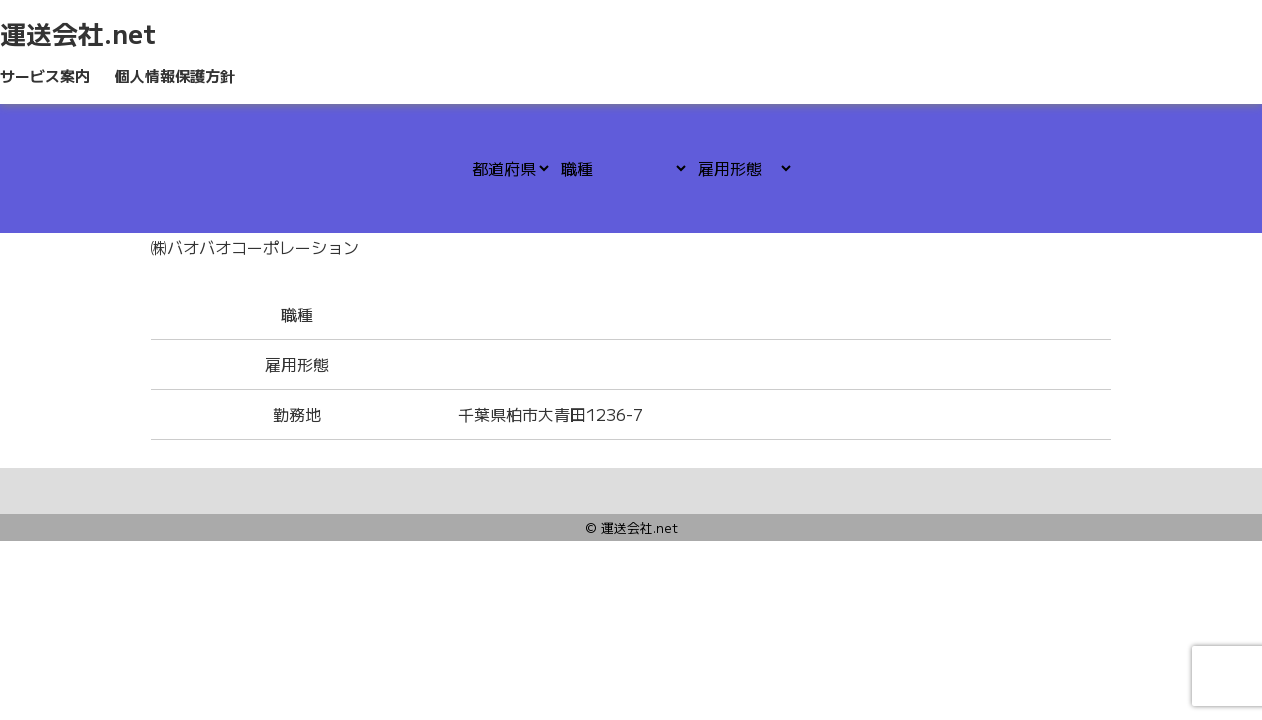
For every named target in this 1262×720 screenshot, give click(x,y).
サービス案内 (45, 75)
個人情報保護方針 (175, 75)
